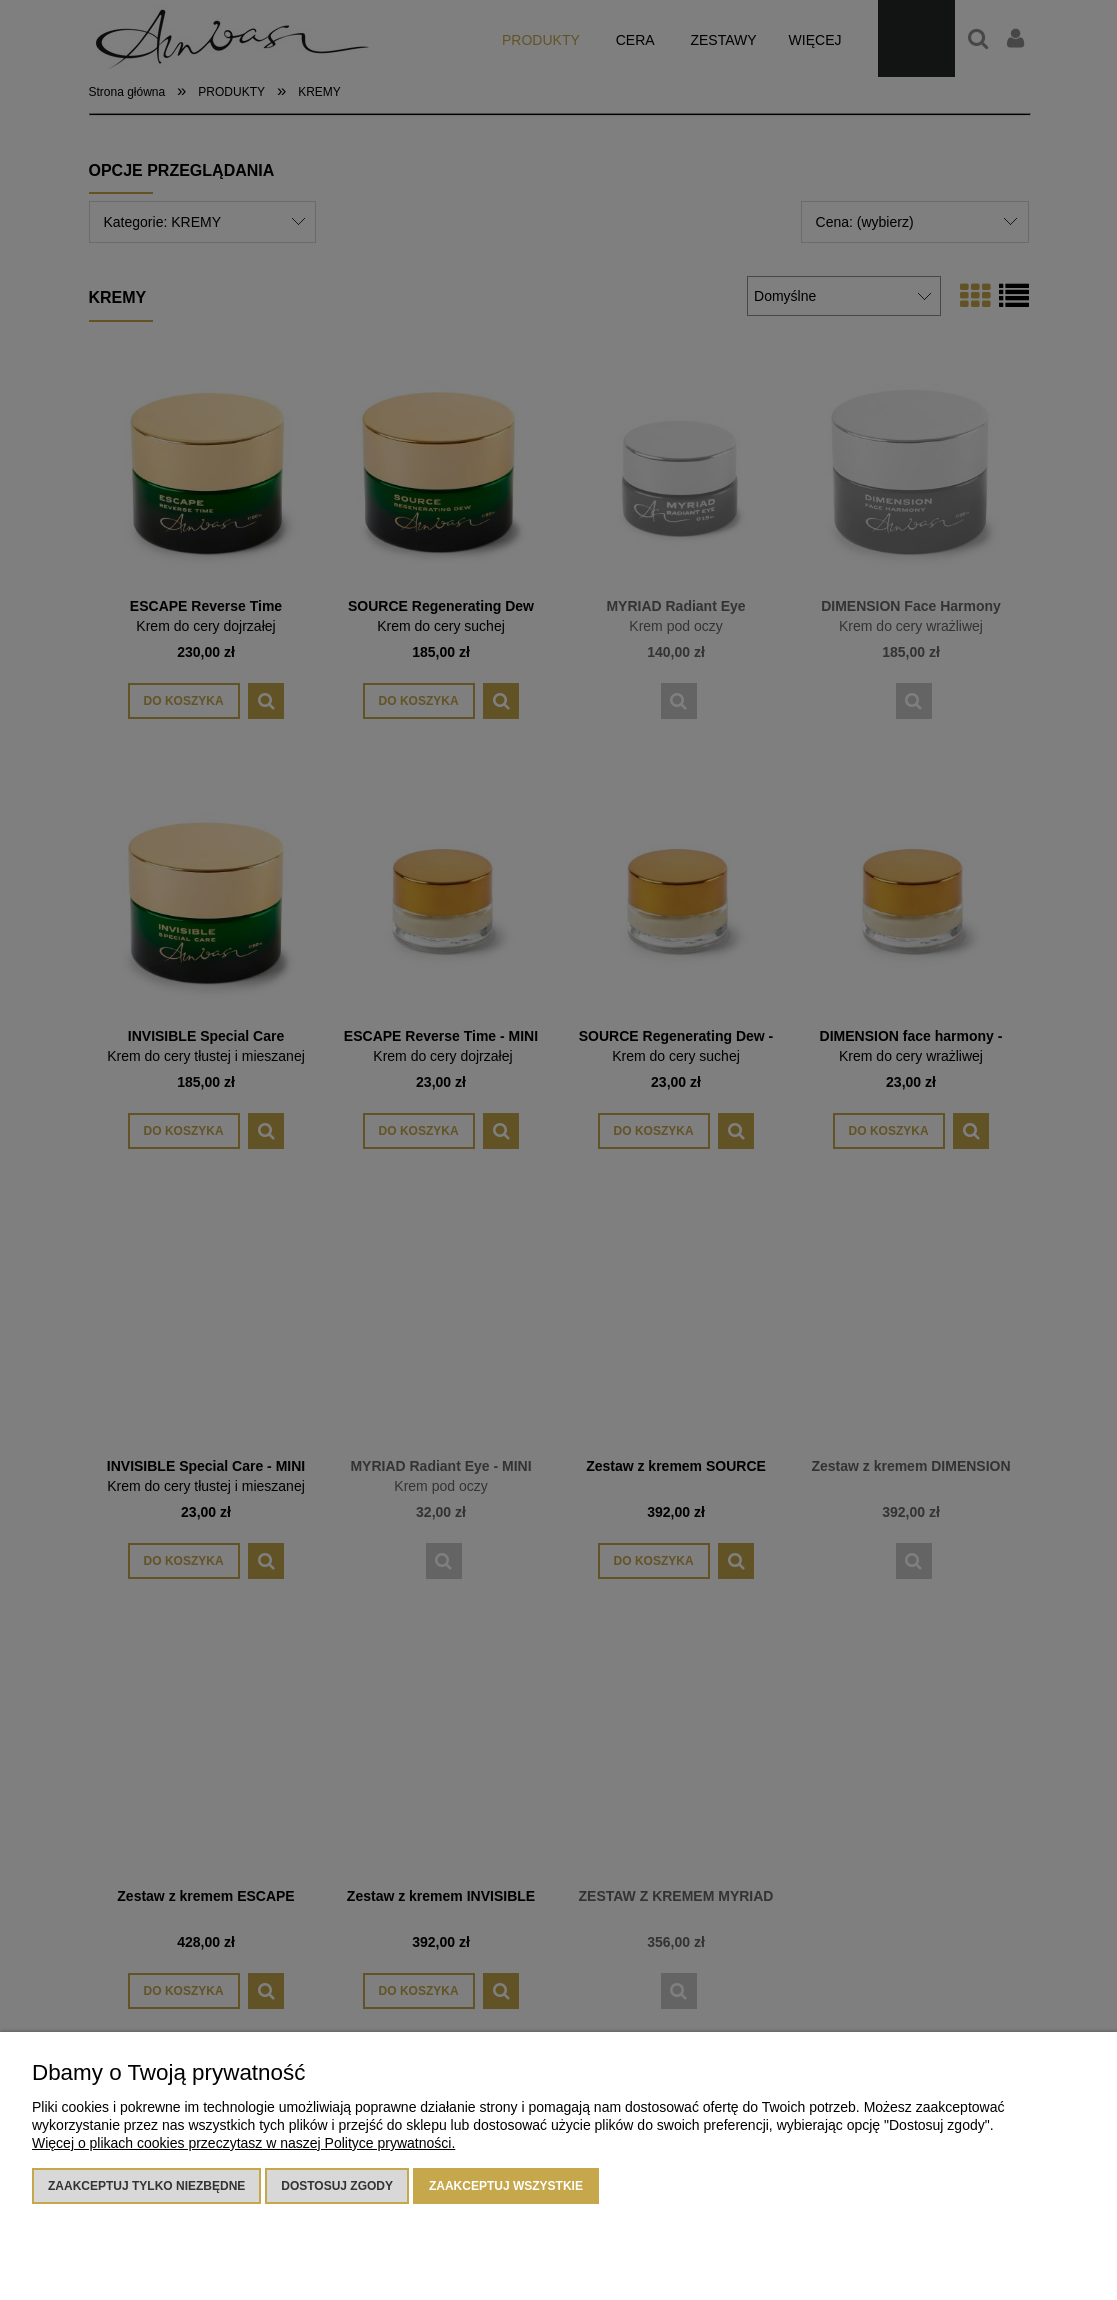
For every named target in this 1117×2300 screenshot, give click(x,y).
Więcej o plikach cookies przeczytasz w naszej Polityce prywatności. (243, 2143)
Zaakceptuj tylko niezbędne (146, 2186)
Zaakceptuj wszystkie (506, 2186)
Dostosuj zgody (337, 2186)
